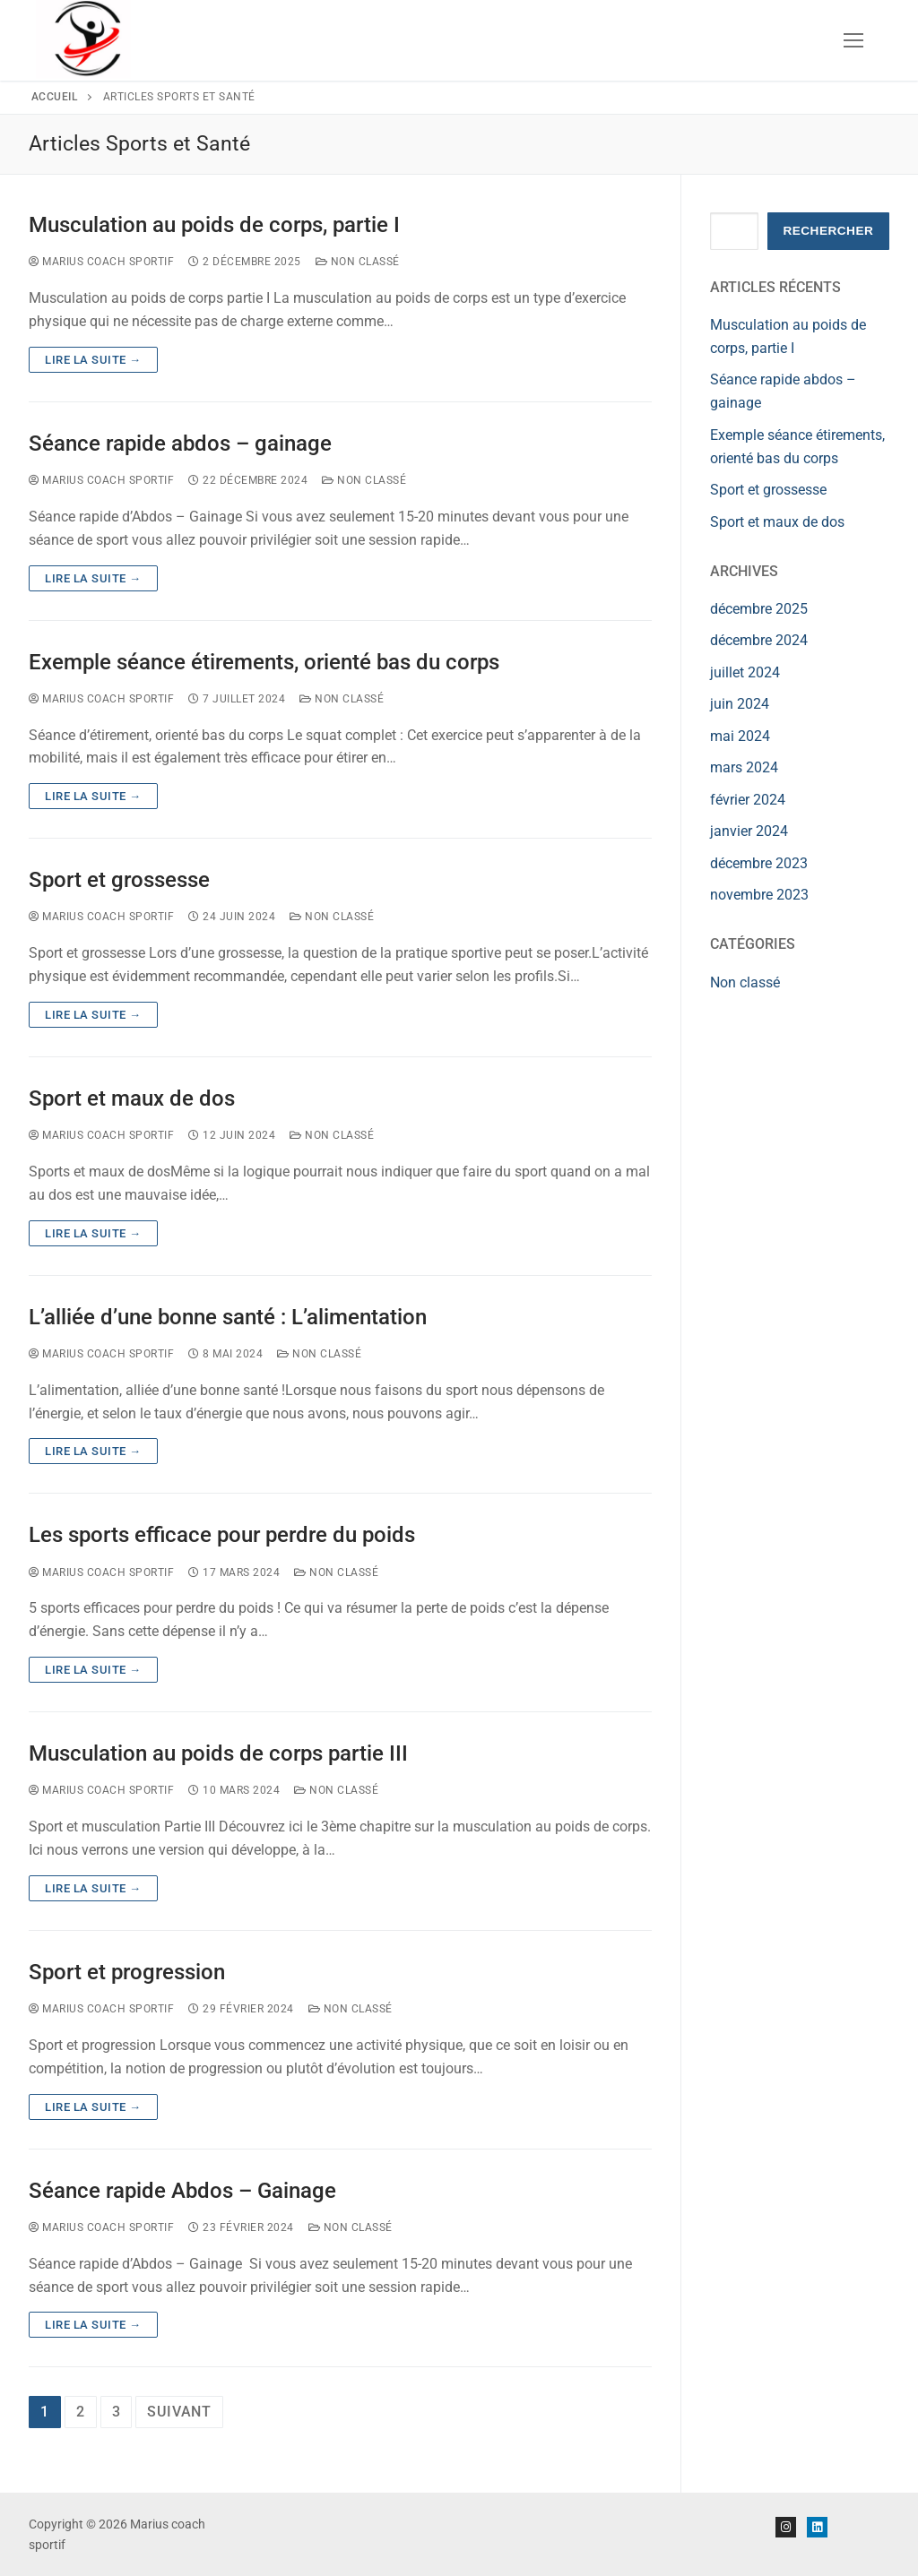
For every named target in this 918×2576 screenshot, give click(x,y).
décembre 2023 (759, 863)
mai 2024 (740, 736)
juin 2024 (739, 703)
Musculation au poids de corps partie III (218, 1753)
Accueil (54, 96)
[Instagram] (785, 2527)
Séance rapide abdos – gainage (180, 443)
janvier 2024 (749, 831)
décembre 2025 (759, 608)
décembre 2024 (759, 640)
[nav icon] (853, 40)
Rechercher (828, 230)
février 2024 (747, 799)
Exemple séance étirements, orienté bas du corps (264, 662)
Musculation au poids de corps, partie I (214, 224)
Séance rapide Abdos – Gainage (182, 2190)
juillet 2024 (745, 672)
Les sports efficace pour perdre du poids (222, 1534)
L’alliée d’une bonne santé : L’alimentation (228, 1317)
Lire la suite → (93, 359)
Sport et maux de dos (132, 1098)
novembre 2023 (759, 894)
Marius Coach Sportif (101, 261)
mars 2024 (744, 767)
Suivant (179, 2411)
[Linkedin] (817, 2527)
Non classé (358, 261)
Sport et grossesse (119, 879)
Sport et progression (127, 1972)
